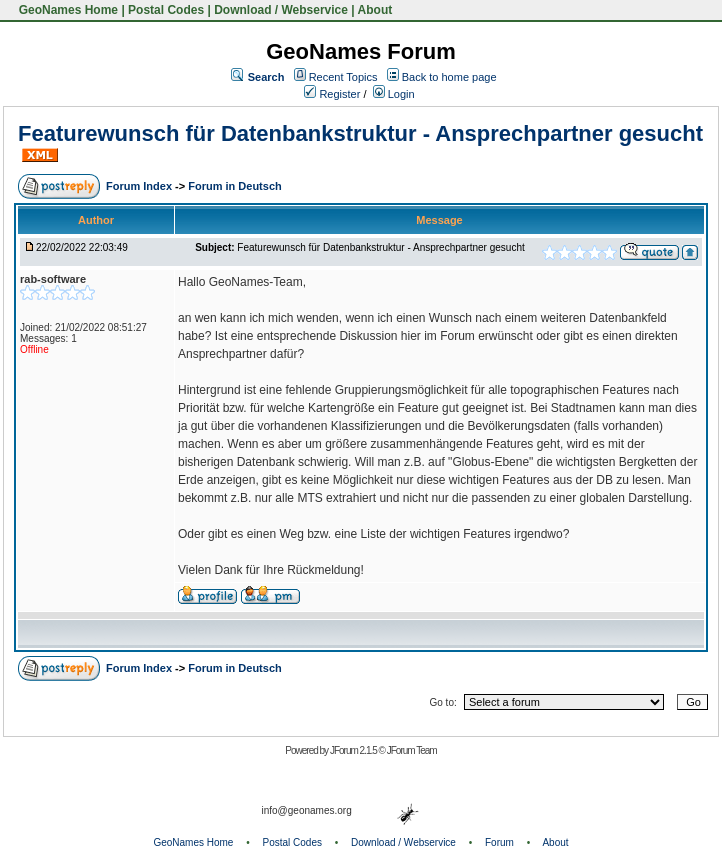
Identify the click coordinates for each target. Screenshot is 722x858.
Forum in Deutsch (235, 186)
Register (332, 94)
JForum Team (412, 750)
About (375, 10)
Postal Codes (166, 10)
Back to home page (449, 77)
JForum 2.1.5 (354, 750)
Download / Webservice (281, 10)
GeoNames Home (66, 10)
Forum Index (140, 186)
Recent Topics (343, 77)
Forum (499, 842)
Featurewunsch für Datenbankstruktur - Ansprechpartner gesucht (360, 133)
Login (394, 94)
